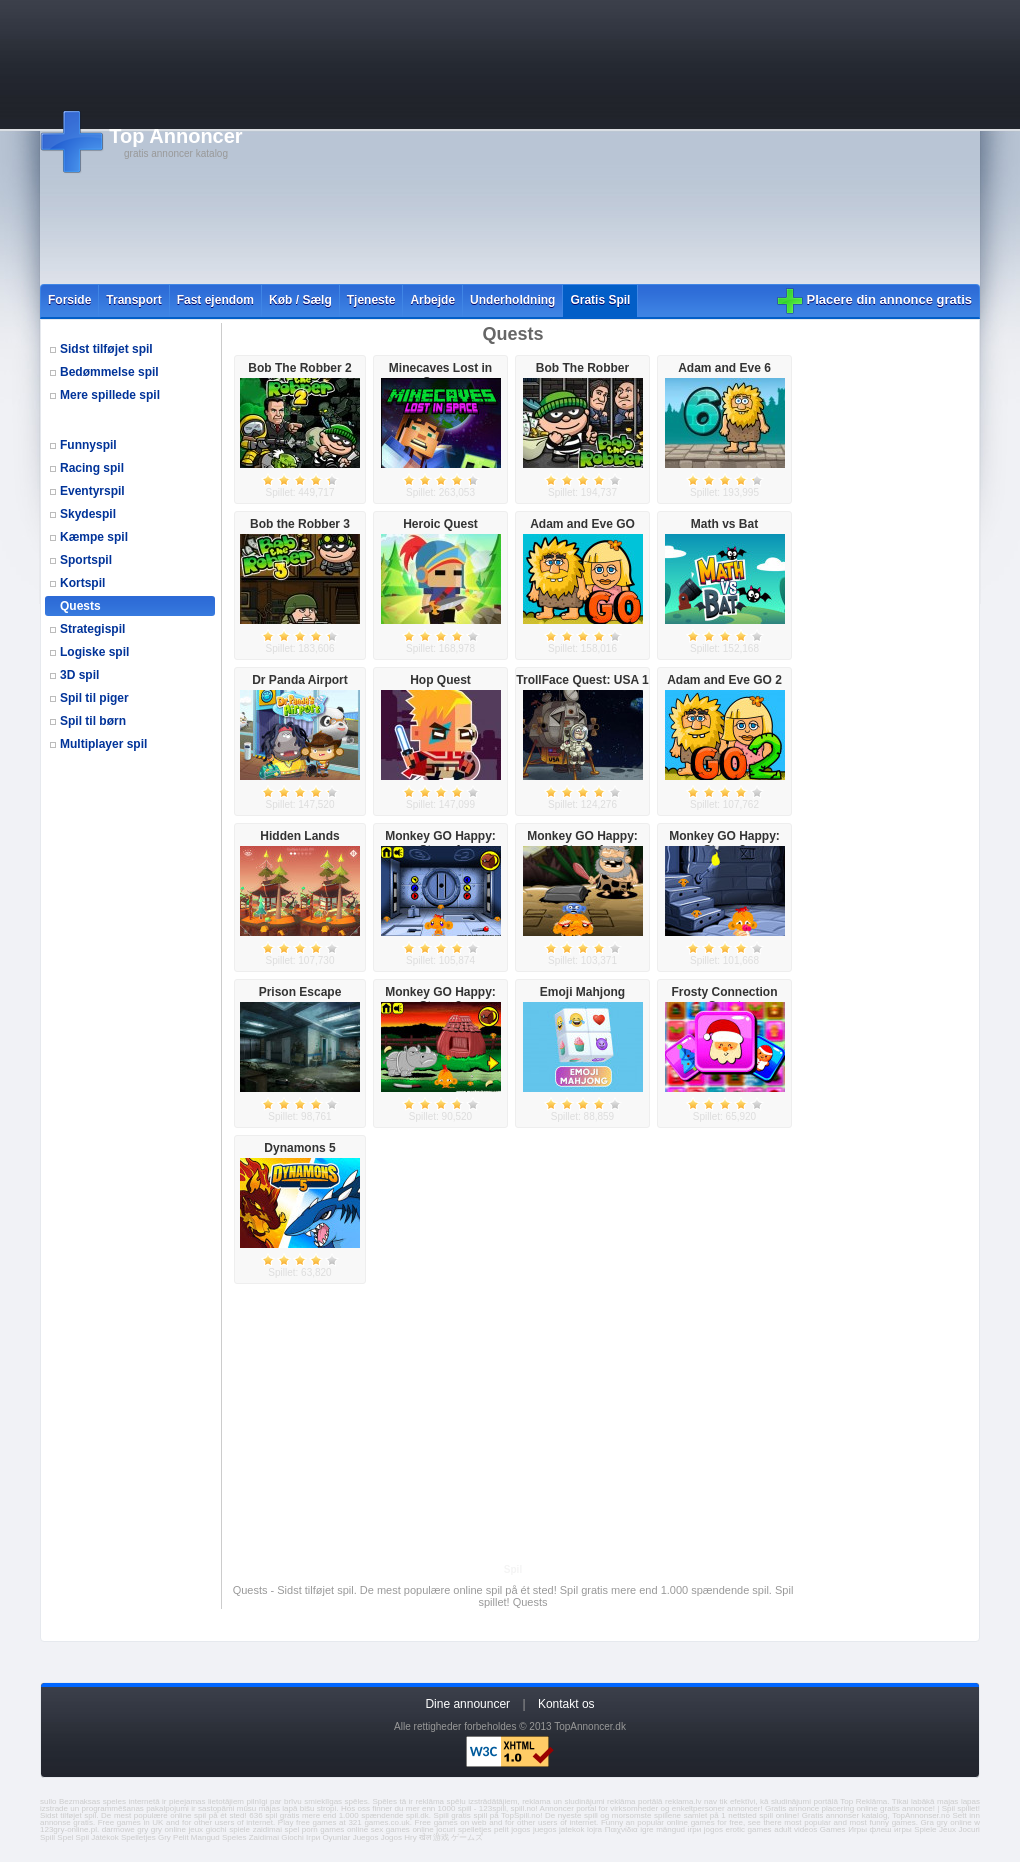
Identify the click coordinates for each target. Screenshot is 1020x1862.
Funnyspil (88, 445)
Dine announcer (467, 1704)
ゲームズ (467, 1837)
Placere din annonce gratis (889, 299)
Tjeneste (371, 300)
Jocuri (969, 1829)
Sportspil (86, 560)
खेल (425, 1837)
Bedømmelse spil (109, 372)
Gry (164, 1837)
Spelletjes (138, 1837)
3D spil (79, 675)
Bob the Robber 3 (300, 524)
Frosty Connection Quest (724, 999)
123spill (492, 1808)
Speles (234, 1837)
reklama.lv (683, 1801)
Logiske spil (94, 652)
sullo (48, 1801)
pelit (501, 1829)
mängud (670, 1829)
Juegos (366, 1837)
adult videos (795, 1829)
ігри (695, 1829)
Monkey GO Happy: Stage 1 (440, 843)
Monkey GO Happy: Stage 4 (582, 843)
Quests (80, 606)
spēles (356, 1801)
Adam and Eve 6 (724, 368)
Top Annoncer (175, 136)
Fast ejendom (215, 300)
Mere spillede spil (110, 395)
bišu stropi (318, 1808)
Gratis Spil (600, 300)
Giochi (292, 1837)
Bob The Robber (582, 368)
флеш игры (891, 1829)
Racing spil (92, 468)
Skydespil (88, 514)
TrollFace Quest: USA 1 (582, 680)
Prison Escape (300, 992)
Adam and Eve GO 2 (724, 680)
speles (114, 1801)
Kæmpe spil (94, 537)
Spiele (925, 1829)
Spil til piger (94, 698)
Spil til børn (93, 721)
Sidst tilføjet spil (106, 349)
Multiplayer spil (103, 744)
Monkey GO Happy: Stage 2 (724, 843)
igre (646, 1829)
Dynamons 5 (299, 1148)
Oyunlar (336, 1837)
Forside (69, 300)
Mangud (205, 1837)
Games (833, 1829)
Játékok (105, 1837)
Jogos (391, 1837)
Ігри (313, 1837)
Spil (82, 1837)
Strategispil (92, 629)
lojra (594, 1829)
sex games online (402, 1829)
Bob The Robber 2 (299, 368)
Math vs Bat (724, 524)
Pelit (181, 1837)
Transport (133, 300)
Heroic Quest (440, 524)
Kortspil (82, 583)
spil (90, 1815)
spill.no (523, 1808)
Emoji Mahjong (582, 992)
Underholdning (512, 300)
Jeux (947, 1829)
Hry (410, 1837)
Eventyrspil (92, 491)
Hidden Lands (299, 836)
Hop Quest (440, 680)
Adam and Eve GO (582, 524)
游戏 (441, 1837)
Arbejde (432, 300)
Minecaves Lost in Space (440, 375)
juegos (545, 1829)
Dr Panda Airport (300, 680)
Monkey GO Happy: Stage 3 (440, 999)
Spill (47, 1837)
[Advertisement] (564, 142)
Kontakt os (566, 1704)
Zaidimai (264, 1837)
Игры (857, 1829)
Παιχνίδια (621, 1829)
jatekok (571, 1829)
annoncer (743, 1808)
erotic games (748, 1829)
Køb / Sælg (300, 300)
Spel (65, 1837)
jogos (520, 1829)
